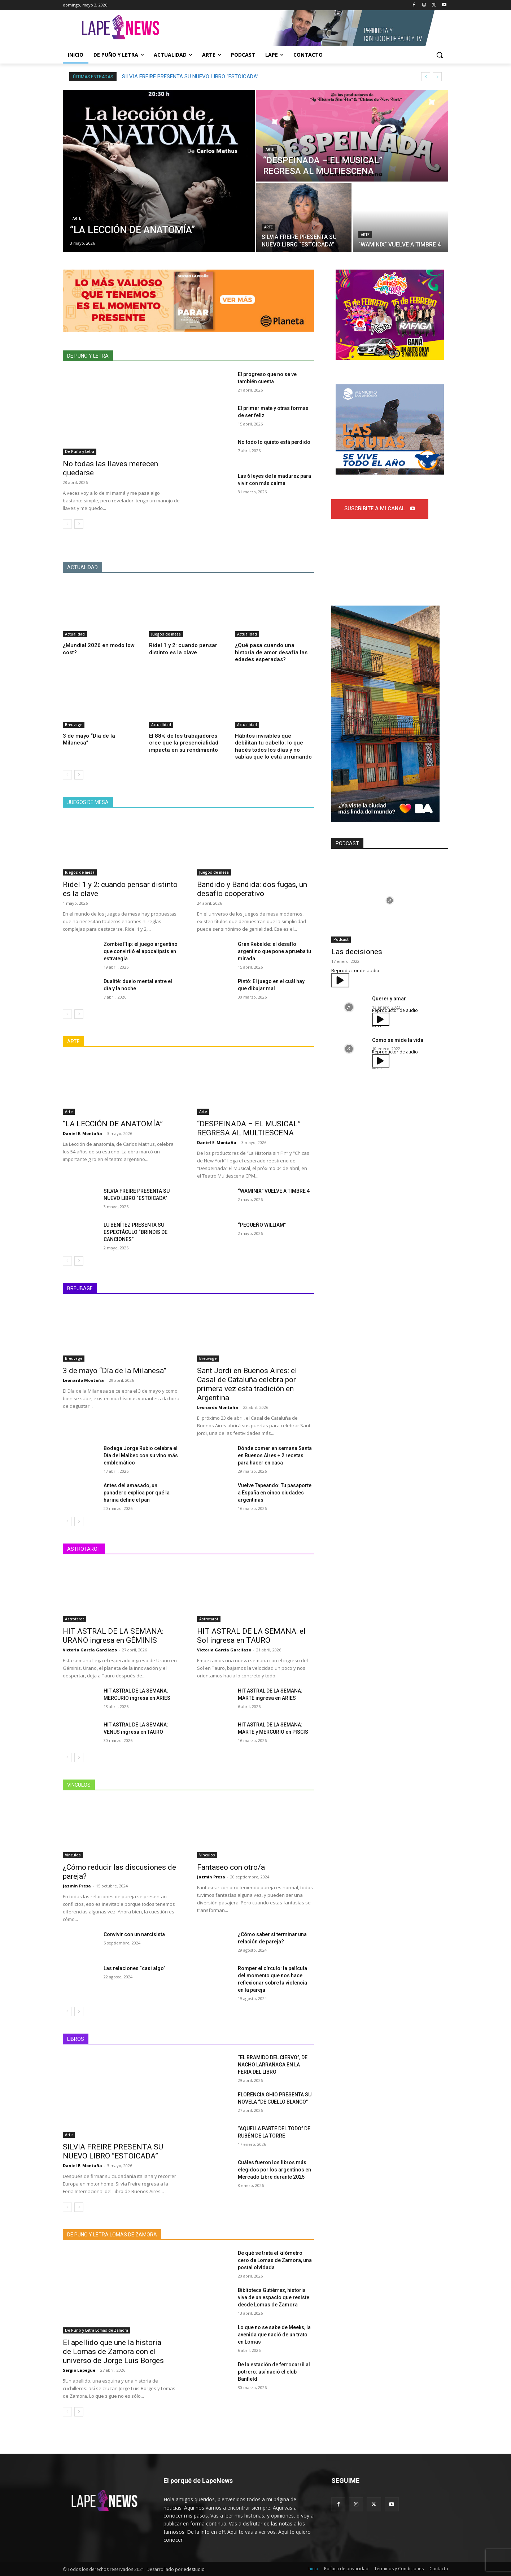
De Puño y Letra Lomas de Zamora (96, 2330)
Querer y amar (389, 998)
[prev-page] (67, 524)
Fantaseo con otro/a (231, 1867)
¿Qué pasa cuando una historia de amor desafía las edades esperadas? (271, 652)
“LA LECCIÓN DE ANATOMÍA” (113, 1123)
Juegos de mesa (166, 634)
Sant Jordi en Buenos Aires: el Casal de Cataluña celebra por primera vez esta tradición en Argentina (247, 1384)
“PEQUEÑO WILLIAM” (262, 1225)
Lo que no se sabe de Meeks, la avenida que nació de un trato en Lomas (274, 2334)
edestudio (194, 2569)
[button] (439, 55)
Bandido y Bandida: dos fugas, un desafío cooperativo (252, 889)
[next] (437, 76)
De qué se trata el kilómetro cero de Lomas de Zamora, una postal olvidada (275, 2260)
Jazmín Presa (77, 1886)
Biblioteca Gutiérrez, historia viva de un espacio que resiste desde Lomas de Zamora (273, 2297)
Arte (77, 219)
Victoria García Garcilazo (90, 1649)
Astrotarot (74, 1618)
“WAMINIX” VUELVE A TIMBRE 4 (274, 1191)
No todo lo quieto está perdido (274, 442)
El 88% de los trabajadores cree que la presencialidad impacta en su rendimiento (183, 743)
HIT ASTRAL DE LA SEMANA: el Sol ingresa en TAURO (251, 1636)
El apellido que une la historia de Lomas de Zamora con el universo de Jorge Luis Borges (113, 2352)
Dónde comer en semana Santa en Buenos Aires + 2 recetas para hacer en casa (275, 1455)
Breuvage (73, 724)
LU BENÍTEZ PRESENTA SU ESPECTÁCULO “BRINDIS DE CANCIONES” (135, 1232)
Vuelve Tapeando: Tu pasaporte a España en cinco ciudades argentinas (274, 1493)
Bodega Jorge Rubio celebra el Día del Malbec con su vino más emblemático (141, 1455)
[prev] (425, 76)
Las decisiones (356, 951)
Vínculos (73, 1854)
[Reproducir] (340, 980)
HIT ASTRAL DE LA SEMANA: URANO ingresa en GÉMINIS (113, 1636)
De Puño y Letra (79, 451)
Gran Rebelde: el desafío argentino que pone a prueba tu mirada (274, 951)
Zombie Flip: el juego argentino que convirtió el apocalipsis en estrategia (141, 951)
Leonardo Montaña (83, 1380)
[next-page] (78, 524)
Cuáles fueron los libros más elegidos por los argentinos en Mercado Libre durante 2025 (274, 2170)
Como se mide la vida (397, 1040)
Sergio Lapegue (79, 2370)
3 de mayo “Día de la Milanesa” (114, 1370)
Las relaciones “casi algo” (135, 1968)
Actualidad (75, 634)
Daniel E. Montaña (82, 1133)
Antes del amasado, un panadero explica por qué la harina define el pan (137, 1493)
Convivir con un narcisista (134, 1934)
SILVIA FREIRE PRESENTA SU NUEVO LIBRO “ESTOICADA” (113, 2151)
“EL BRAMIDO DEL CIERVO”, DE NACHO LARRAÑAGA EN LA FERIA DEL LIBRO (272, 2065)
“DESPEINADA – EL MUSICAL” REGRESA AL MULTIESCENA (191, 76)
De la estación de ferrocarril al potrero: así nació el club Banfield (274, 2372)
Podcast (341, 939)
